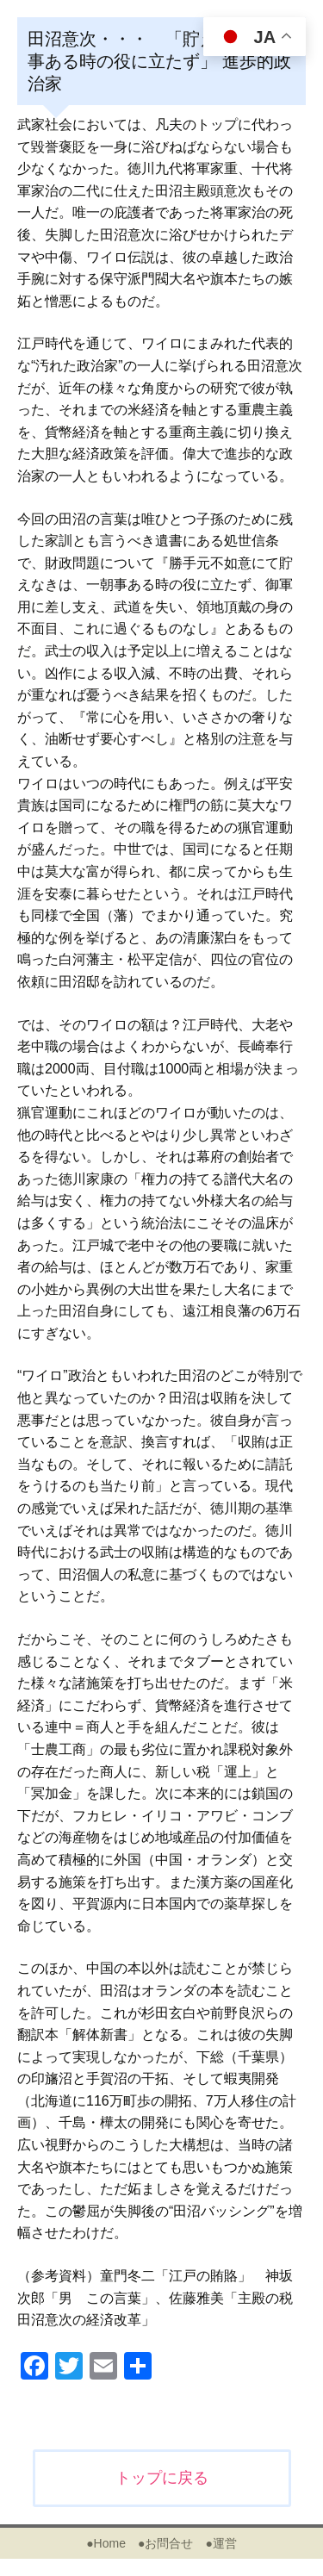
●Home (106, 2543)
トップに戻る (161, 2477)
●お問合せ (165, 2543)
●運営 (220, 2543)
